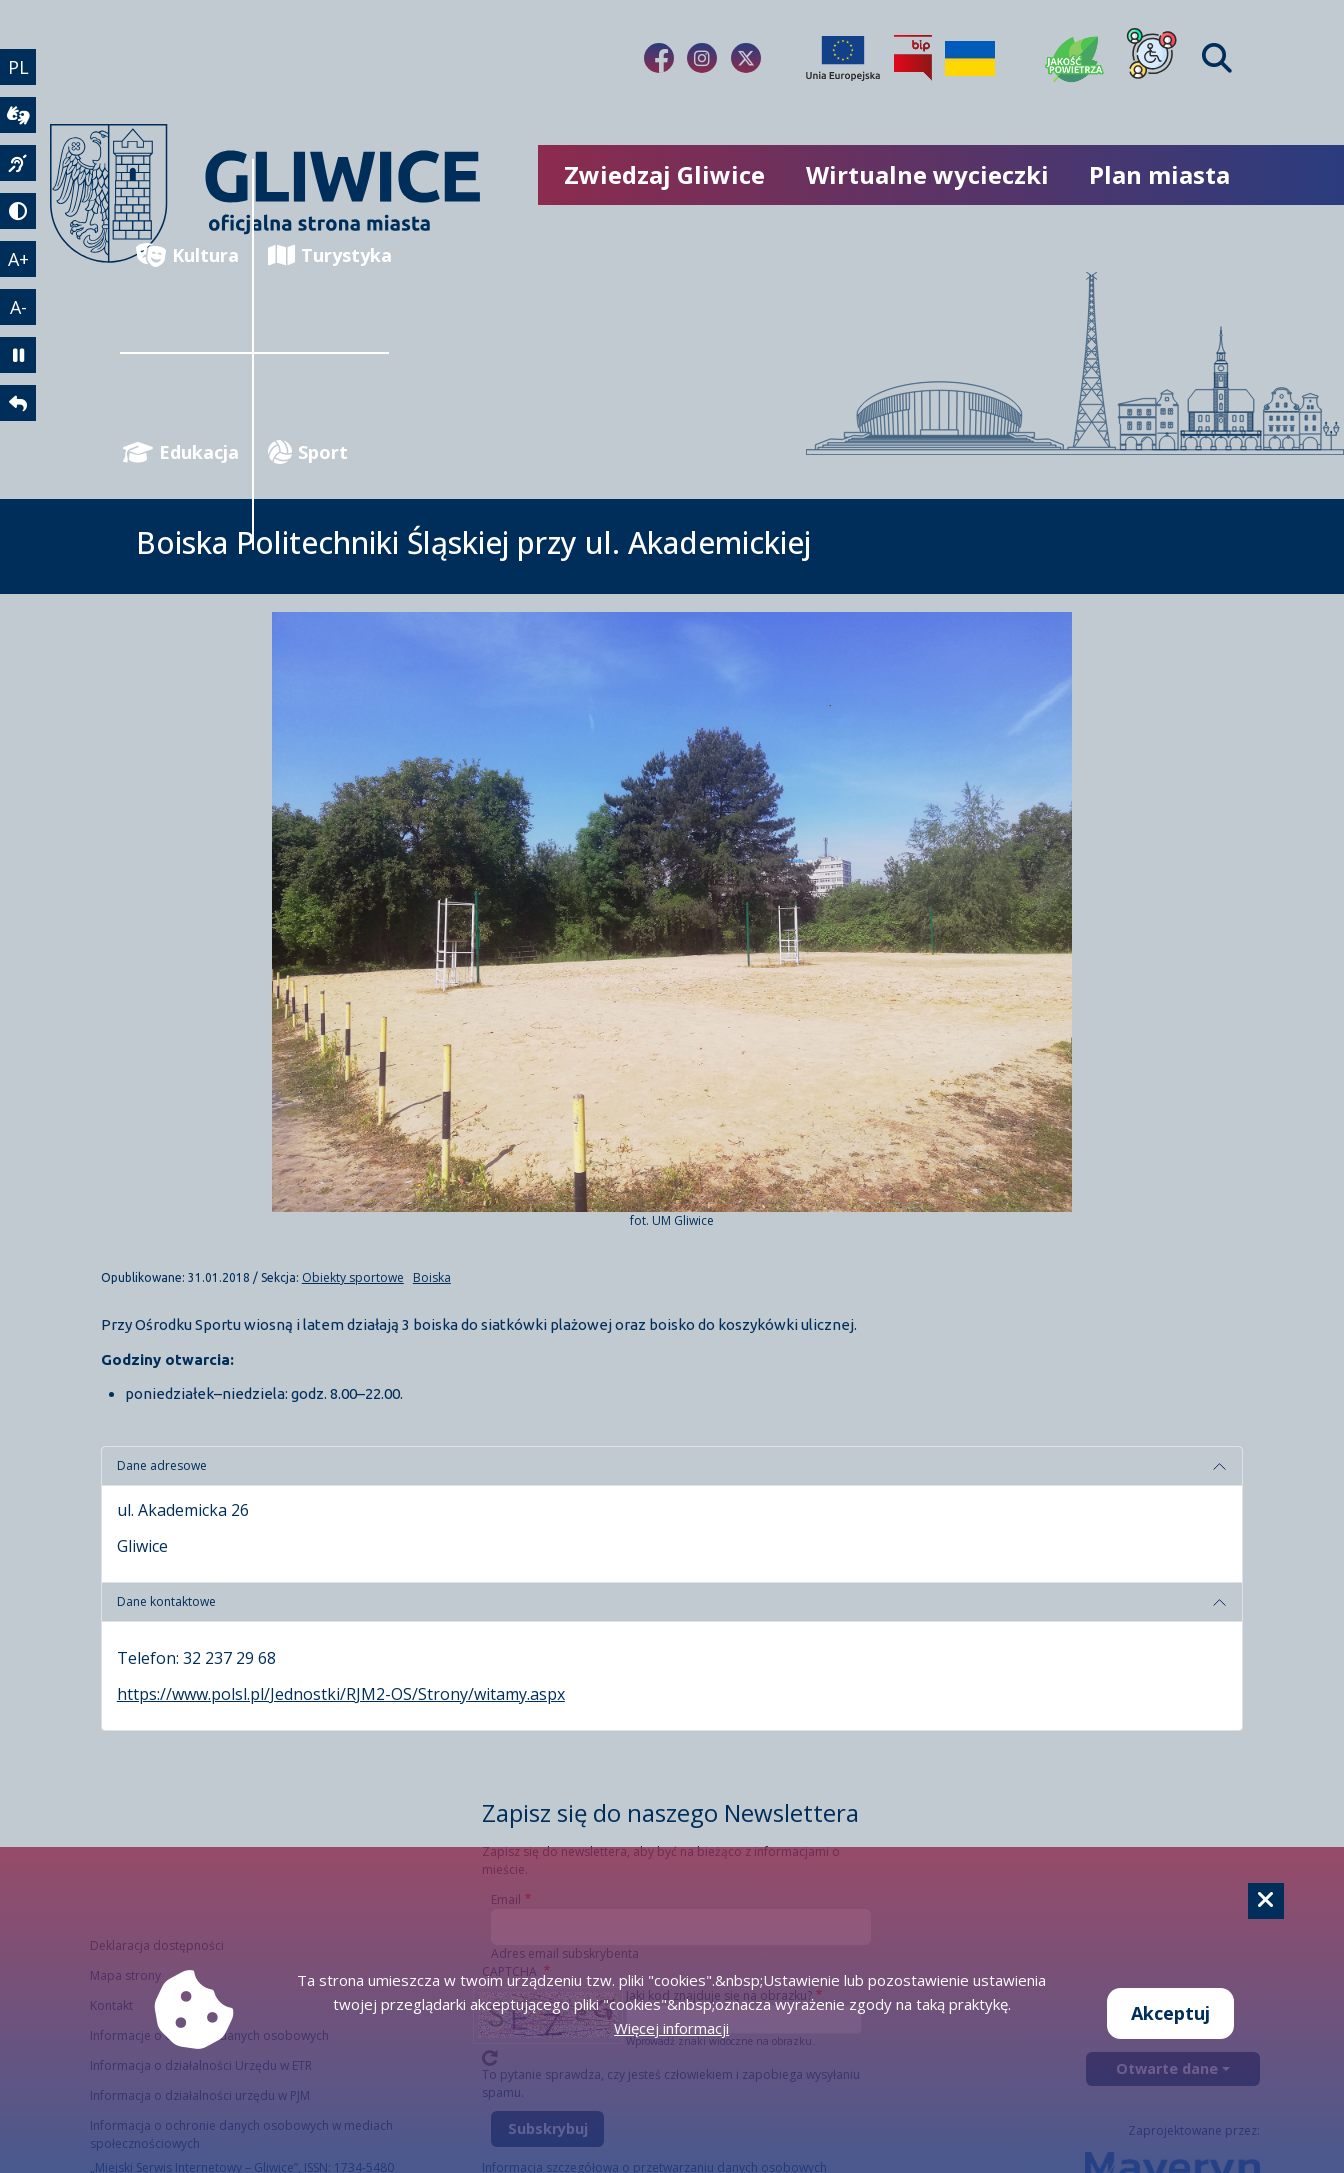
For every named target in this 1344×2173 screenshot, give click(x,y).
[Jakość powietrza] (1075, 58)
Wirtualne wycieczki (927, 174)
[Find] (1217, 58)
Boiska (432, 1277)
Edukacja (181, 452)
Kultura (187, 255)
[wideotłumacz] (18, 115)
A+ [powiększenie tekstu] (18, 259)
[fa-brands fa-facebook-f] (659, 58)
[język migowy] (18, 163)
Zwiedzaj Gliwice (664, 174)
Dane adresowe (162, 1465)
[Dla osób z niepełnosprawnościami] (1152, 58)
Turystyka (328, 255)
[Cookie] (1266, 1901)
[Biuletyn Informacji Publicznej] (913, 58)
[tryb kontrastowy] (18, 211)
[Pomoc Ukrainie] (970, 58)
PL (18, 67)
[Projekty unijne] (843, 58)
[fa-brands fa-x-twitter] (746, 58)
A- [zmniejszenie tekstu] (18, 307)
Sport (308, 452)
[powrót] (18, 403)
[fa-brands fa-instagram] (702, 58)
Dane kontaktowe (166, 1601)
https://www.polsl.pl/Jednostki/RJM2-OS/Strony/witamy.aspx (341, 1694)
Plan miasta (1159, 174)
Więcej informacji (671, 2028)
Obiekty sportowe (353, 1277)
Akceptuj (1170, 2013)
